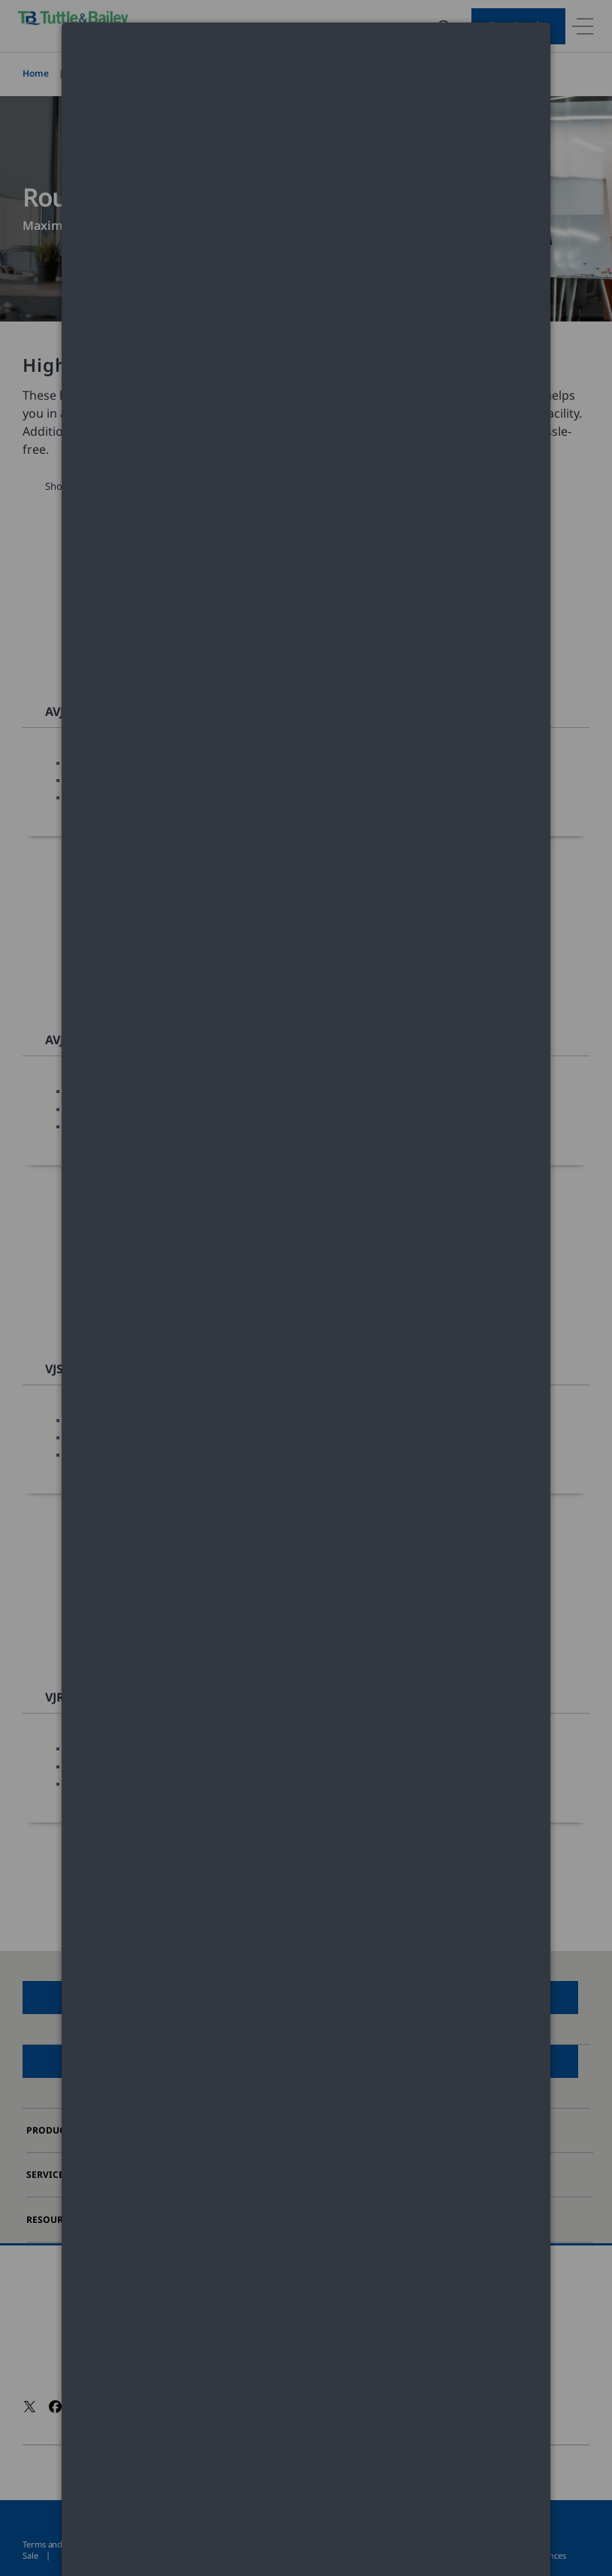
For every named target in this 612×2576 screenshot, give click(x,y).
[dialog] (306, 79)
